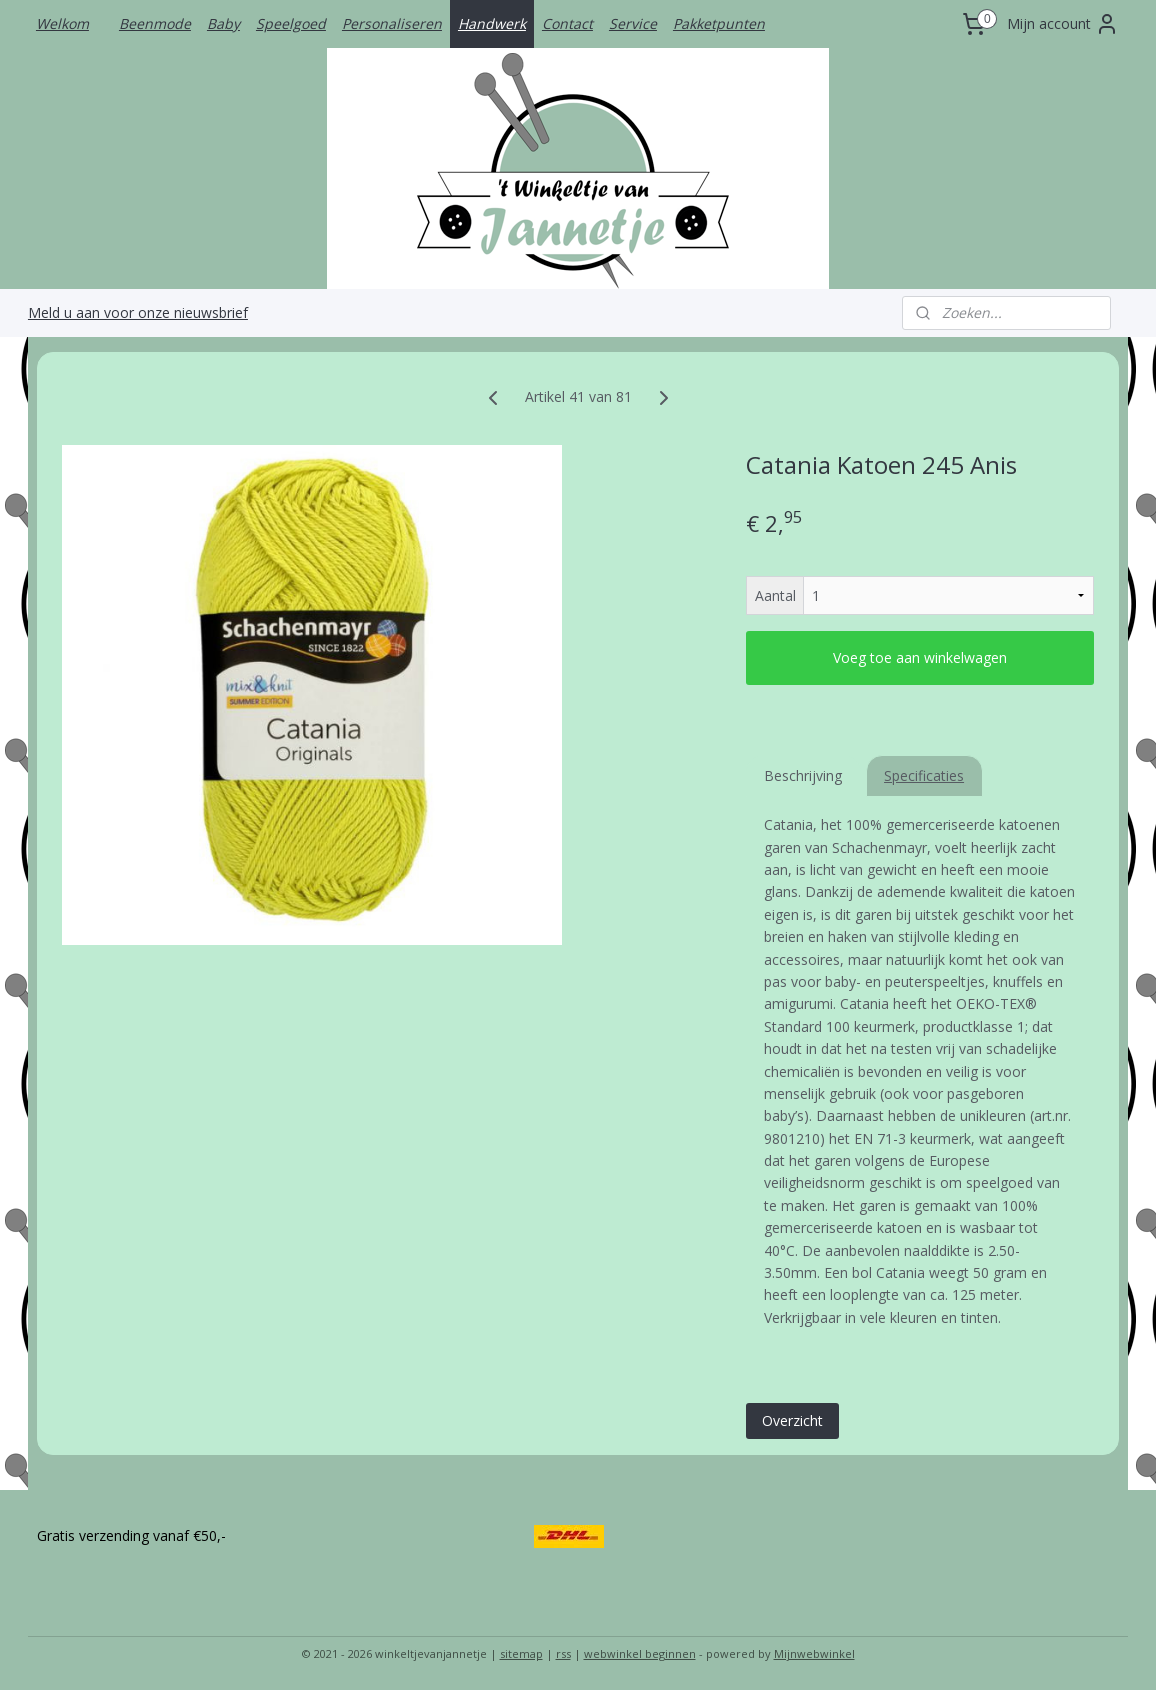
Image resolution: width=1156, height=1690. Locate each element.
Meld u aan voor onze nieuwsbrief (138, 312)
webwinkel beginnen (640, 1653)
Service (633, 23)
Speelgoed (291, 23)
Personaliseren (392, 23)
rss (563, 1653)
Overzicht (792, 1420)
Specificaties (924, 775)
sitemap (521, 1653)
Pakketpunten (719, 23)
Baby (223, 23)
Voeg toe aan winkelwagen (920, 657)
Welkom (62, 23)
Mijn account (1063, 24)
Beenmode (155, 23)
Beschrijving (803, 775)
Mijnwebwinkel (814, 1653)
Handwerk (492, 23)
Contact (567, 23)
